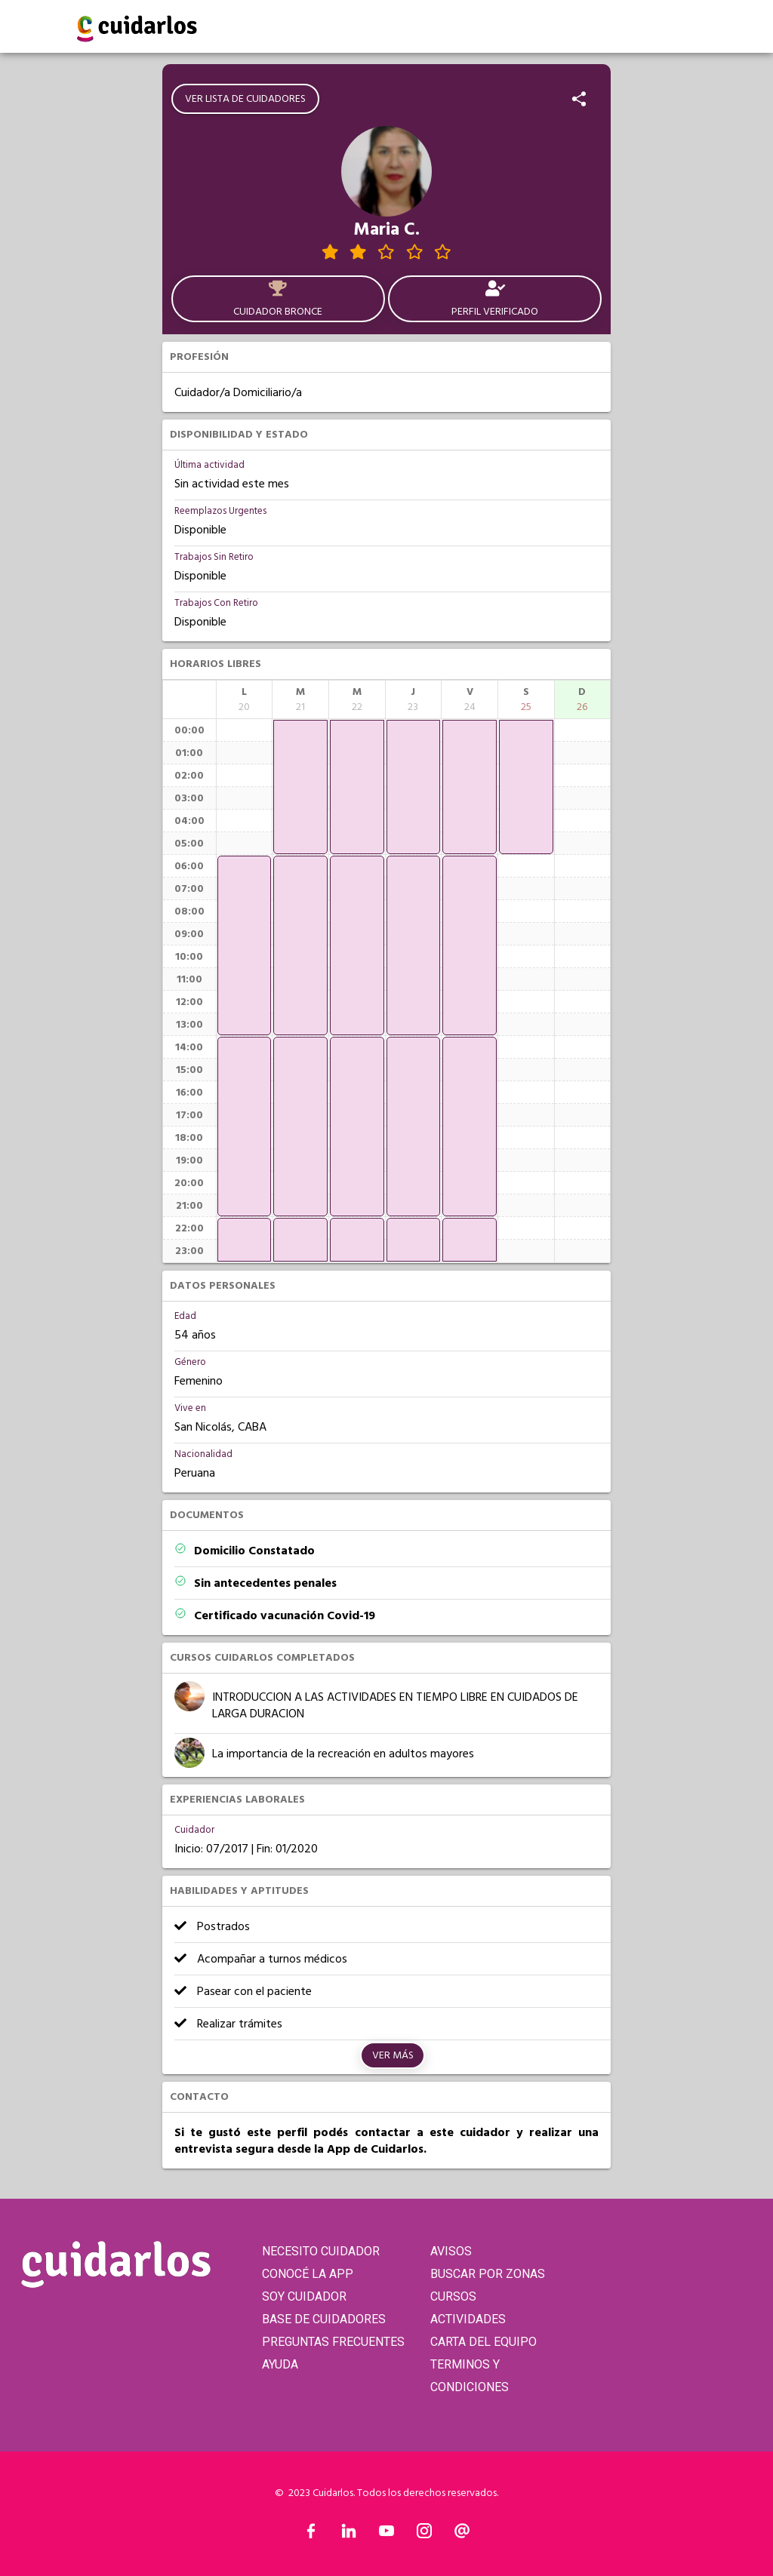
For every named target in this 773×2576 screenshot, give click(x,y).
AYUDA (280, 2364)
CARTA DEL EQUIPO (483, 2342)
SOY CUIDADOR (304, 2296)
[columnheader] (244, 699)
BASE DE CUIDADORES (324, 2319)
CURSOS (453, 2296)
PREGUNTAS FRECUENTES (333, 2342)
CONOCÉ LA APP (307, 2274)
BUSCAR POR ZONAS (487, 2274)
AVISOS (451, 2251)
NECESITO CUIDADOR (321, 2251)
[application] (244, 945)
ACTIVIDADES (468, 2319)
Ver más (393, 2055)
